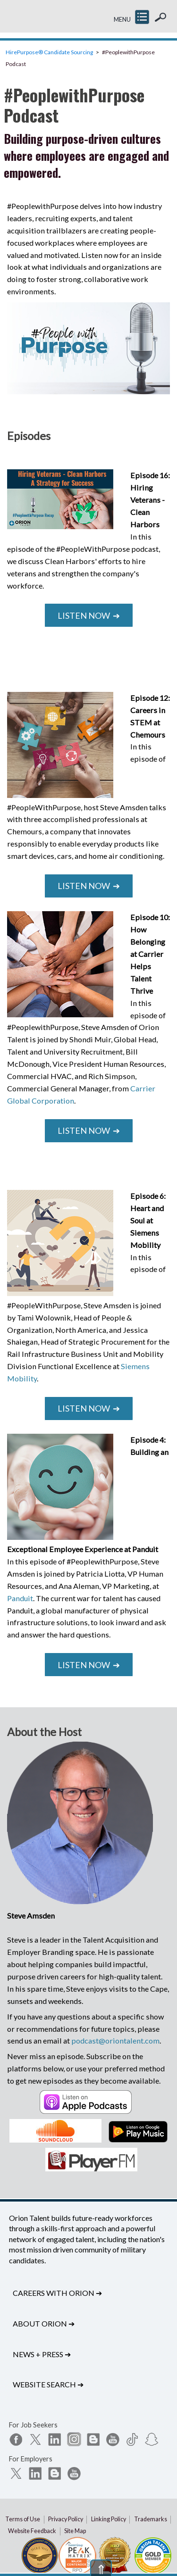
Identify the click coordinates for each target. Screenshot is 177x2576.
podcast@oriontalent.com (115, 2040)
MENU (122, 19)
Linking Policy (108, 2519)
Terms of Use (22, 2519)
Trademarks (150, 2519)
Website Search (48, 2384)
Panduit (20, 1598)
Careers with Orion (57, 2292)
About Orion (44, 2323)
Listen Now (89, 615)
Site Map (75, 2530)
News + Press (42, 2354)
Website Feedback (32, 2530)
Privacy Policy (65, 2519)
